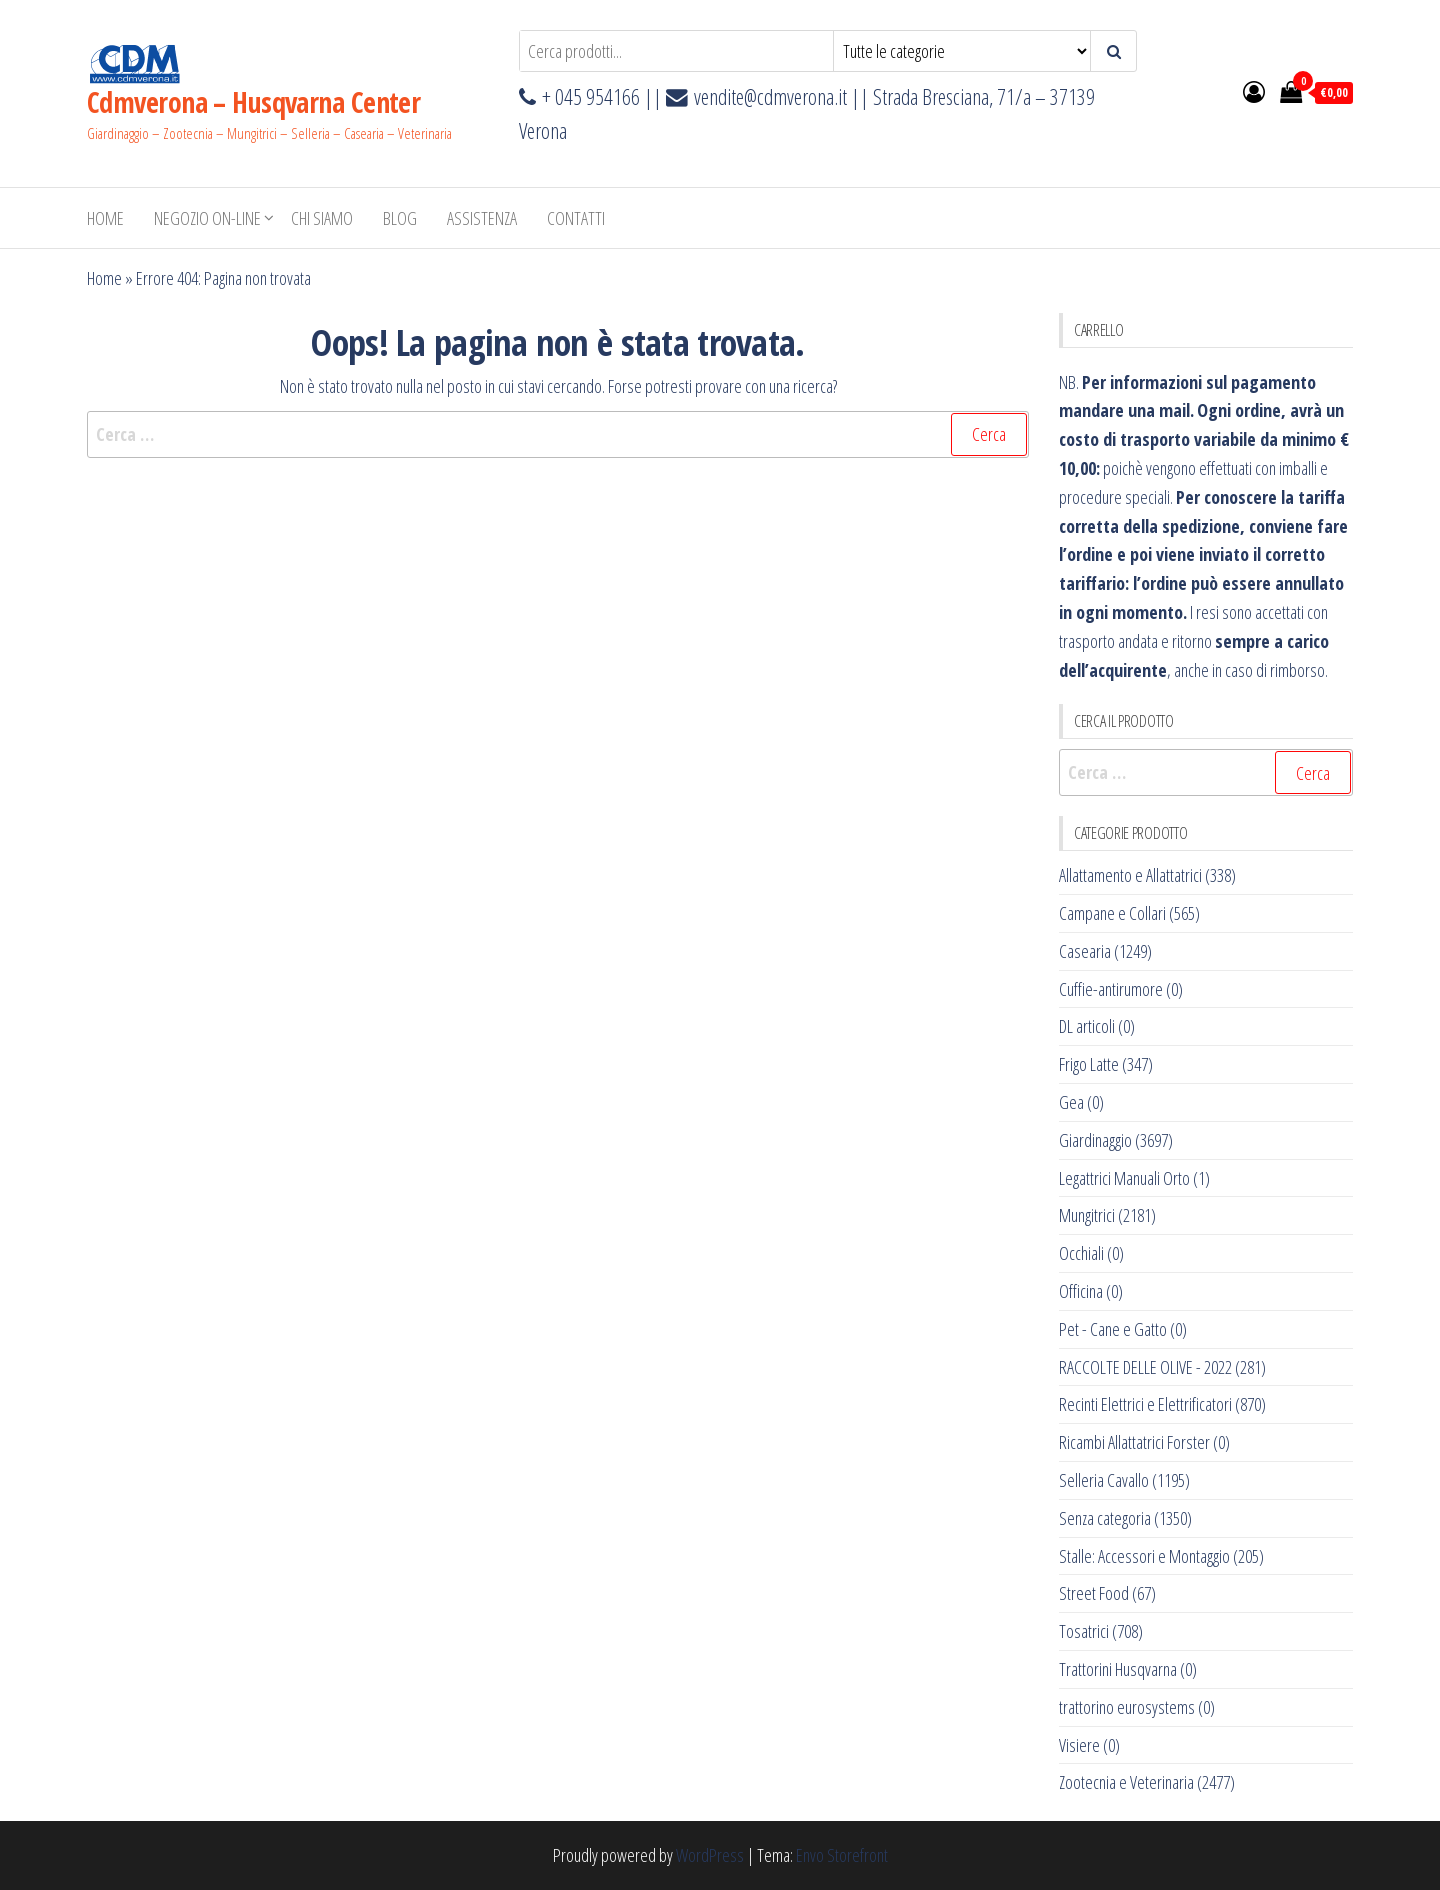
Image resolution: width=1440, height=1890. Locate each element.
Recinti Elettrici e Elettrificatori (1145, 1404)
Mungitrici (1087, 1215)
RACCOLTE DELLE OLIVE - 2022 (1145, 1367)
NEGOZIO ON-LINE (207, 218)
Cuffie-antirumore (1111, 989)
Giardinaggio (1095, 1140)
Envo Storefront (842, 1855)
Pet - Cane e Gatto (1113, 1329)
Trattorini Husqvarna (1118, 1669)
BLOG (400, 218)
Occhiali (1081, 1253)
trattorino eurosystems (1127, 1707)
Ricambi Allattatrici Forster (1134, 1442)
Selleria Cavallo (1104, 1480)
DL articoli (1087, 1026)
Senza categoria (1105, 1518)
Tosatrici (1084, 1631)
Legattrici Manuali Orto (1124, 1178)
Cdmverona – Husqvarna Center (253, 102)
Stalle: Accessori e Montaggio (1144, 1556)
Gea (1071, 1102)
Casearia (1085, 951)
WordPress (710, 1855)
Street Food (1094, 1593)
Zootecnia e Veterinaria (1126, 1782)
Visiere (1079, 1745)
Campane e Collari (1112, 913)
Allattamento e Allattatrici (1130, 875)
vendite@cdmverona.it (770, 96)
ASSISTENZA (482, 218)
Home (105, 218)
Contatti (576, 218)
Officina (1081, 1291)
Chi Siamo (322, 218)
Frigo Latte (1089, 1064)
